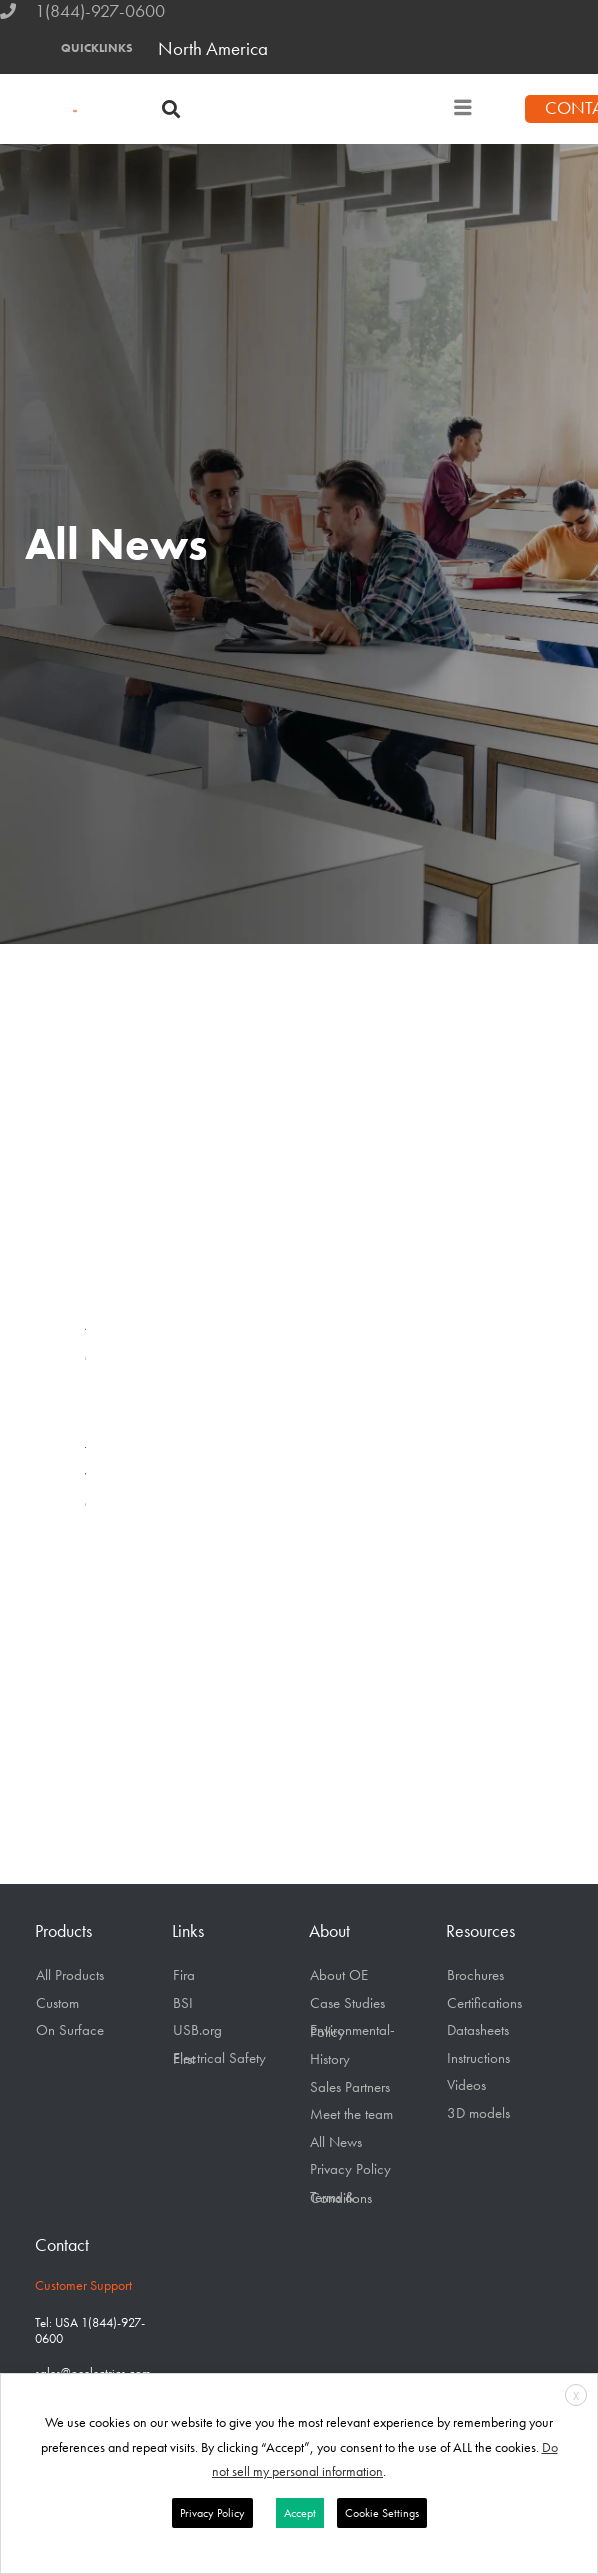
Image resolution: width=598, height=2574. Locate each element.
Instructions (478, 2058)
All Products (70, 1975)
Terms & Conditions (341, 2198)
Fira (184, 1975)
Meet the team (351, 2114)
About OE (339, 1975)
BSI (183, 2003)
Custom (57, 2003)
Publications (95, 1424)
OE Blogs (95, 1508)
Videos (95, 1477)
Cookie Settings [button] (382, 2513)
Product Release (95, 1395)
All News (95, 1329)
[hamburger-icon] (462, 109)
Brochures (475, 1975)
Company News (95, 1362)
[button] (170, 109)
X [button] (576, 2396)
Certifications (484, 2003)
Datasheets (478, 2030)
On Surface (70, 2030)
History (330, 2059)
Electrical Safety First (219, 2059)
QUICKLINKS (97, 48)
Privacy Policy (350, 2169)
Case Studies (347, 2003)
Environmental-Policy (352, 2031)
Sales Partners (350, 2087)
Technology (95, 1451)
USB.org (197, 2030)
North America (213, 48)
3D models (478, 2113)
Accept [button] (300, 2513)
